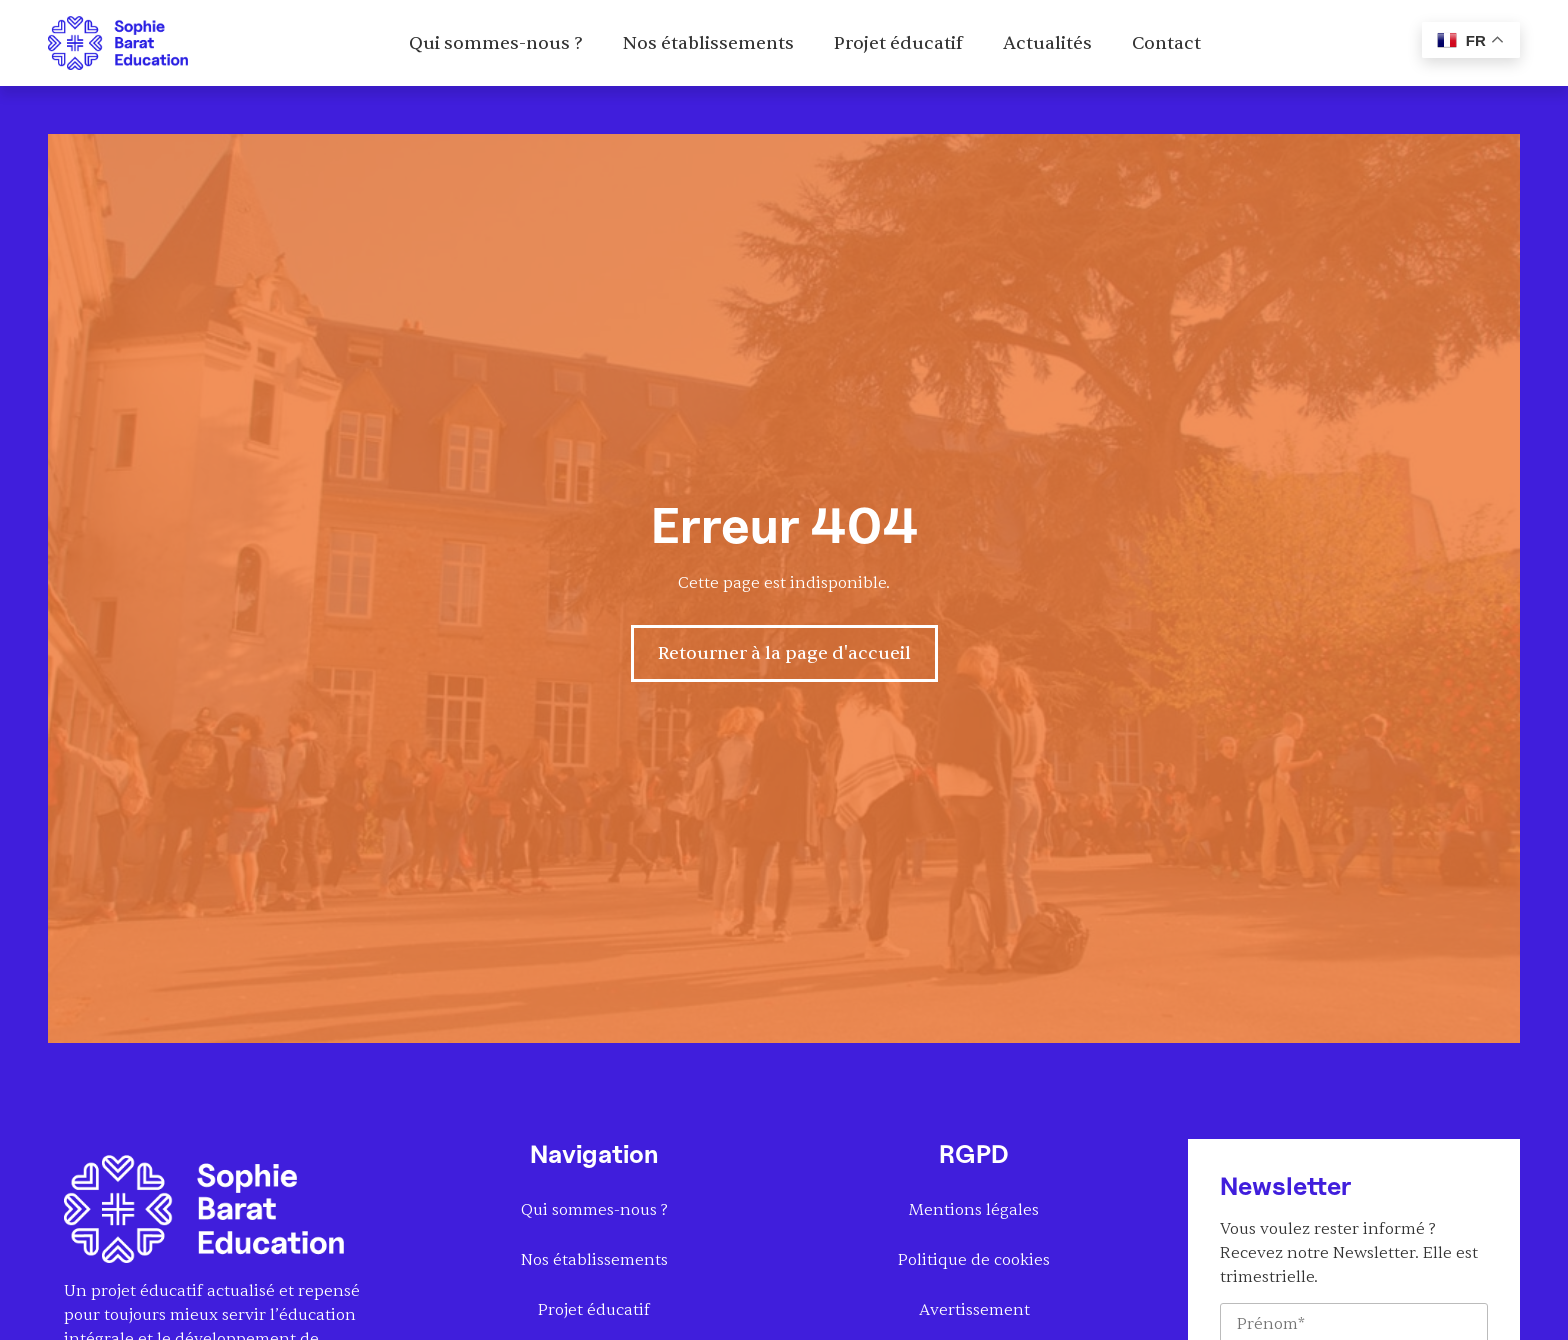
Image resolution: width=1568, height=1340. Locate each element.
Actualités (1047, 43)
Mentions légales (974, 1210)
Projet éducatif (898, 43)
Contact (1166, 43)
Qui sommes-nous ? (496, 43)
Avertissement (974, 1310)
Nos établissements (708, 43)
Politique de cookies (974, 1260)
